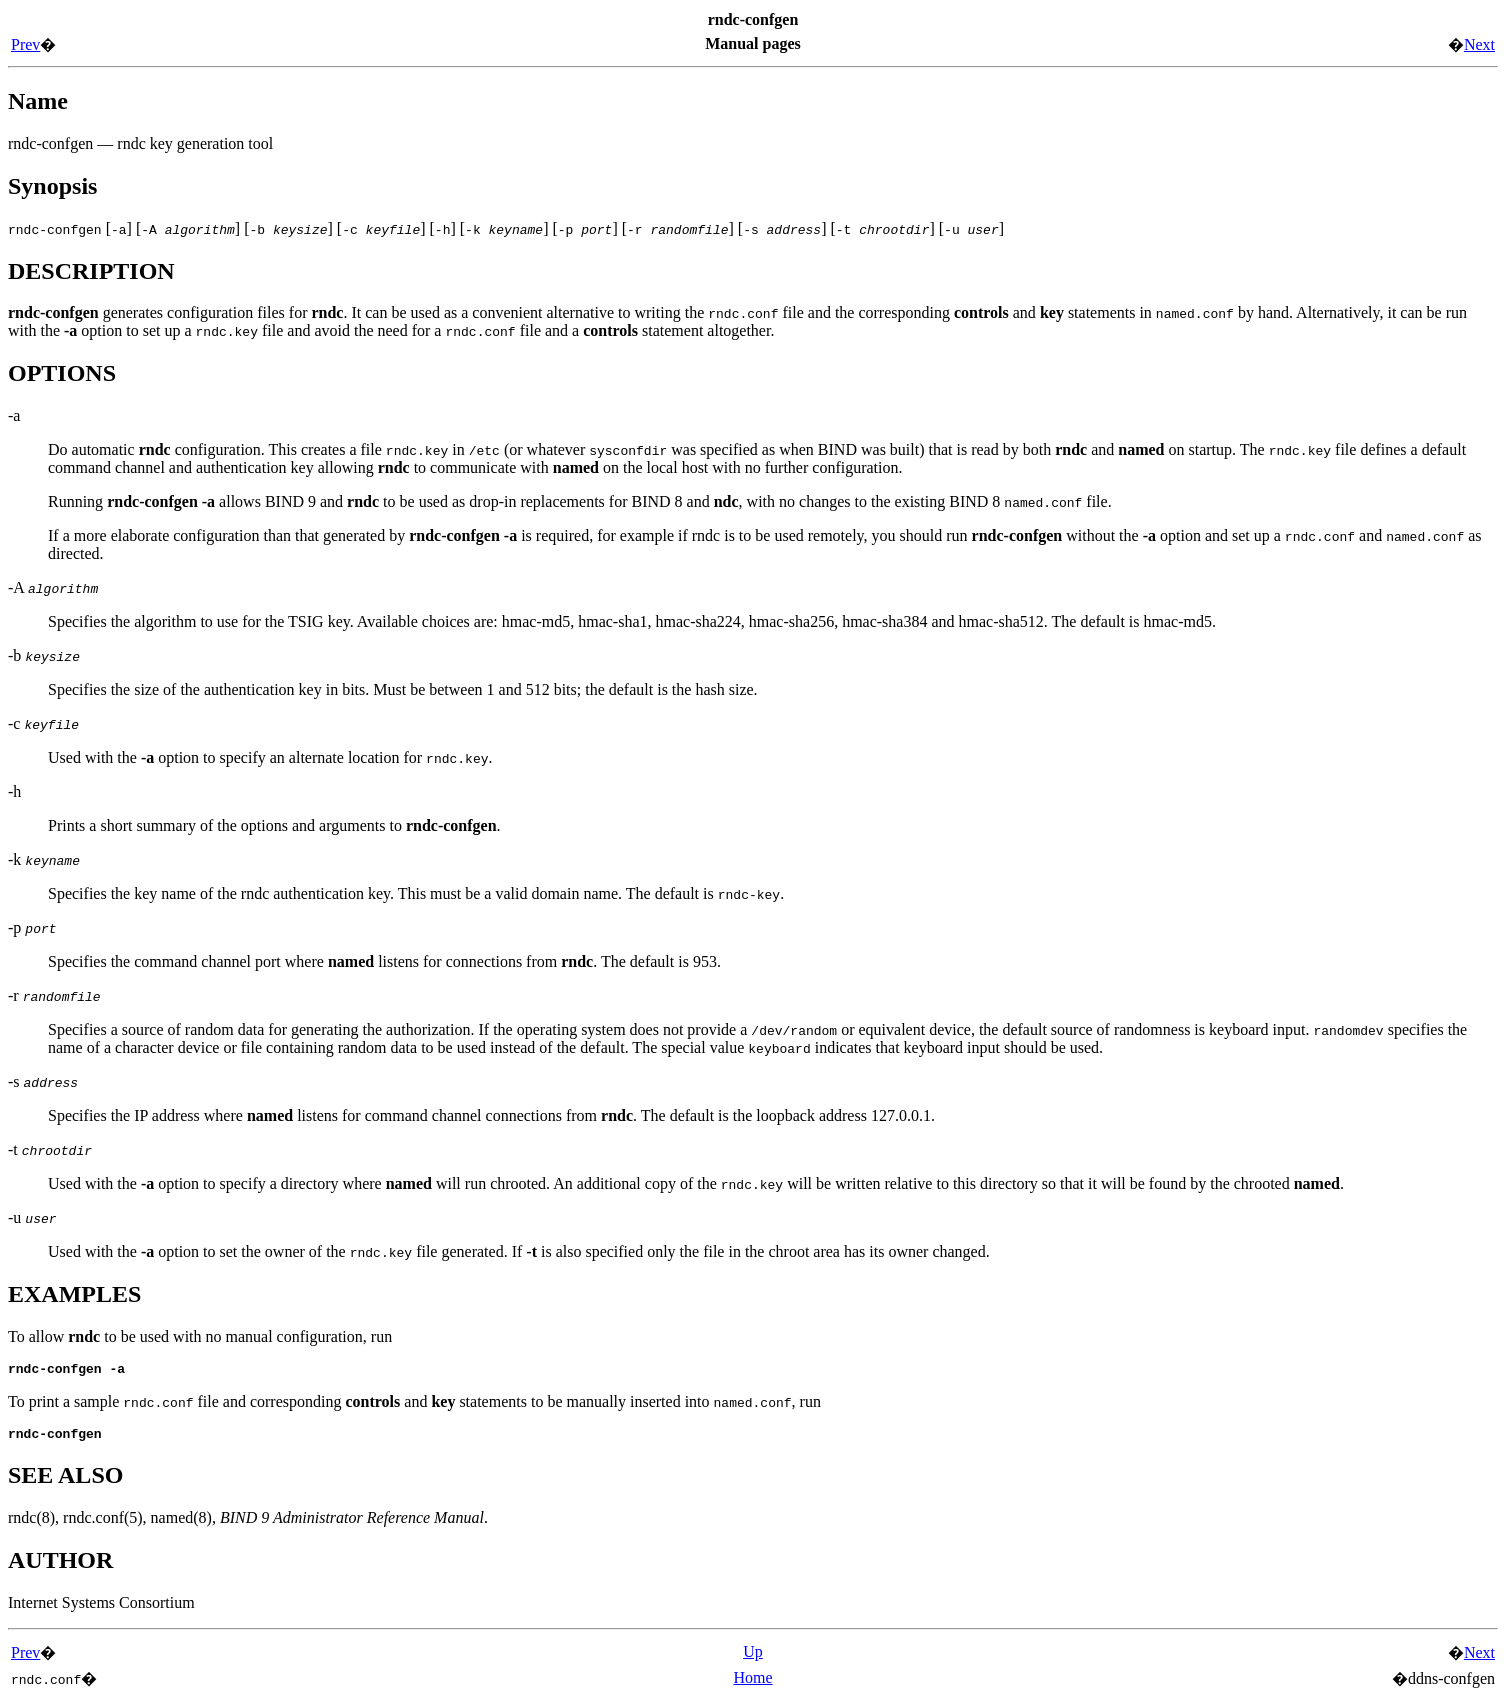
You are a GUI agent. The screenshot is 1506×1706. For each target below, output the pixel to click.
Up (753, 1657)
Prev (25, 44)
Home (752, 1683)
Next (1479, 44)
